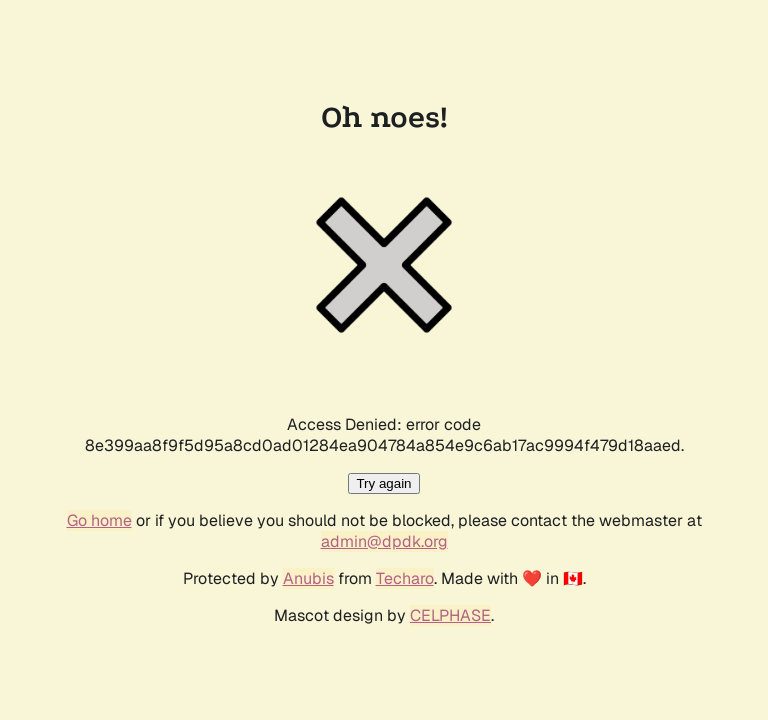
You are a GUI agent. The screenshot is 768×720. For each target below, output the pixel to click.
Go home (99, 520)
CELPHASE (450, 615)
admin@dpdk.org (384, 541)
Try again (383, 483)
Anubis (308, 578)
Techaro (405, 578)
